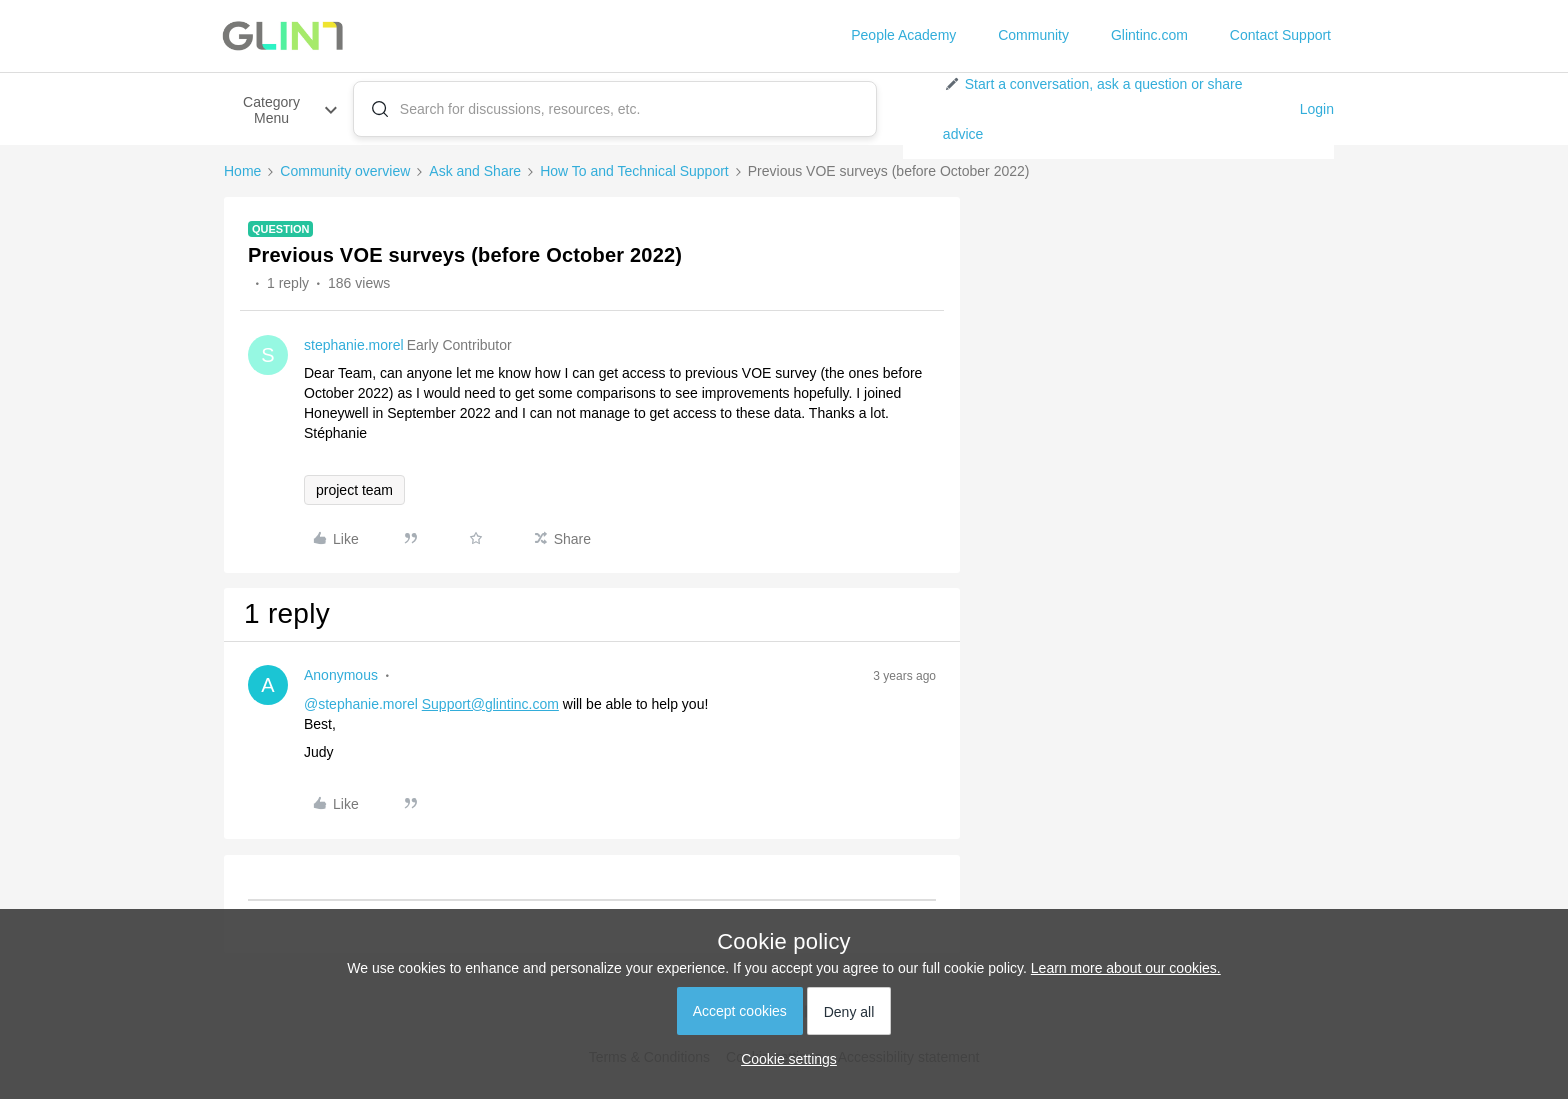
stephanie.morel (354, 345)
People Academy (903, 35)
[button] (1113, 109)
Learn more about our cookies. (1126, 968)
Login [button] (1317, 109)
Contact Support (1280, 35)
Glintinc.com (1149, 35)
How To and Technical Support (634, 171)
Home (242, 171)
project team (354, 490)
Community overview (345, 171)
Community (1033, 35)
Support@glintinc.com (490, 704)
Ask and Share (475, 171)
